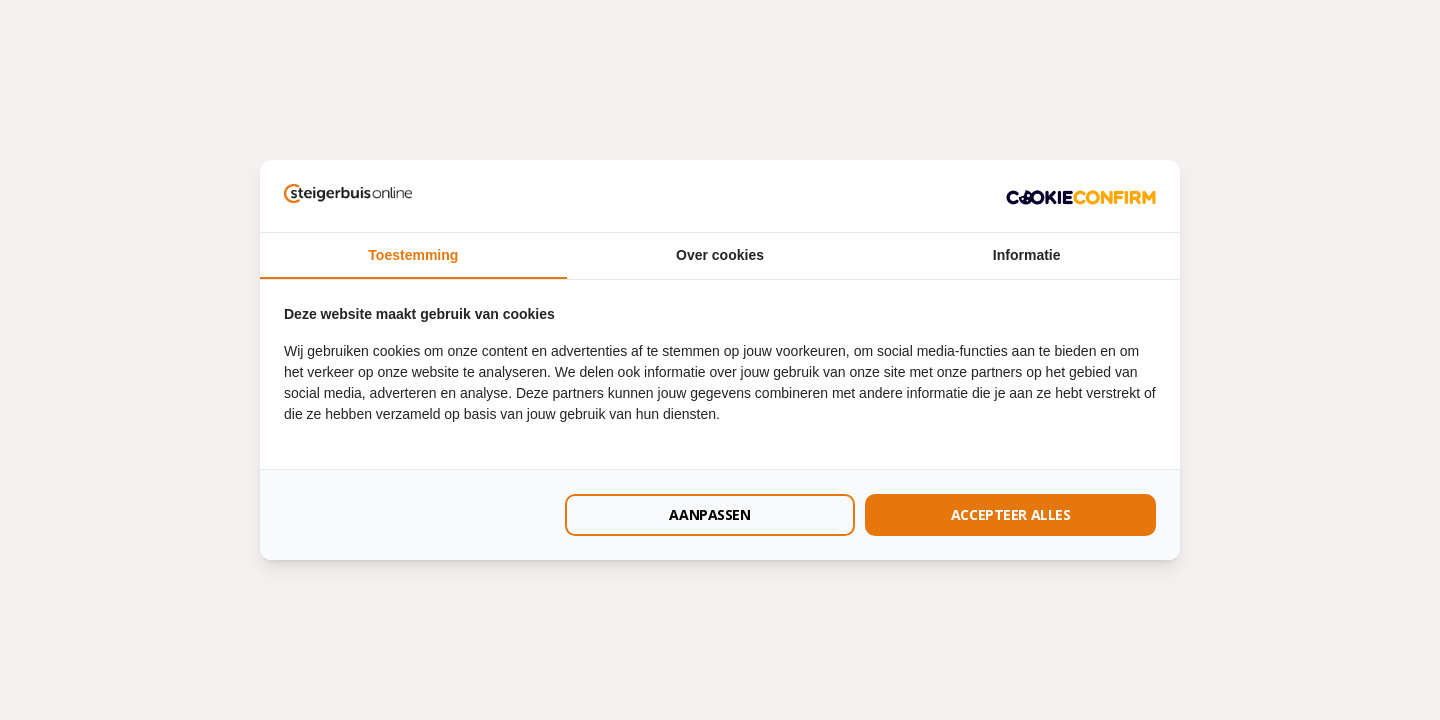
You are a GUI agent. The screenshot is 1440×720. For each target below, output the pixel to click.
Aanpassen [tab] (709, 514)
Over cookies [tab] (720, 255)
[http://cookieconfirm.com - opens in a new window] (1081, 196)
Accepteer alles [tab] (1011, 514)
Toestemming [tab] (413, 255)
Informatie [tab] (1027, 255)
